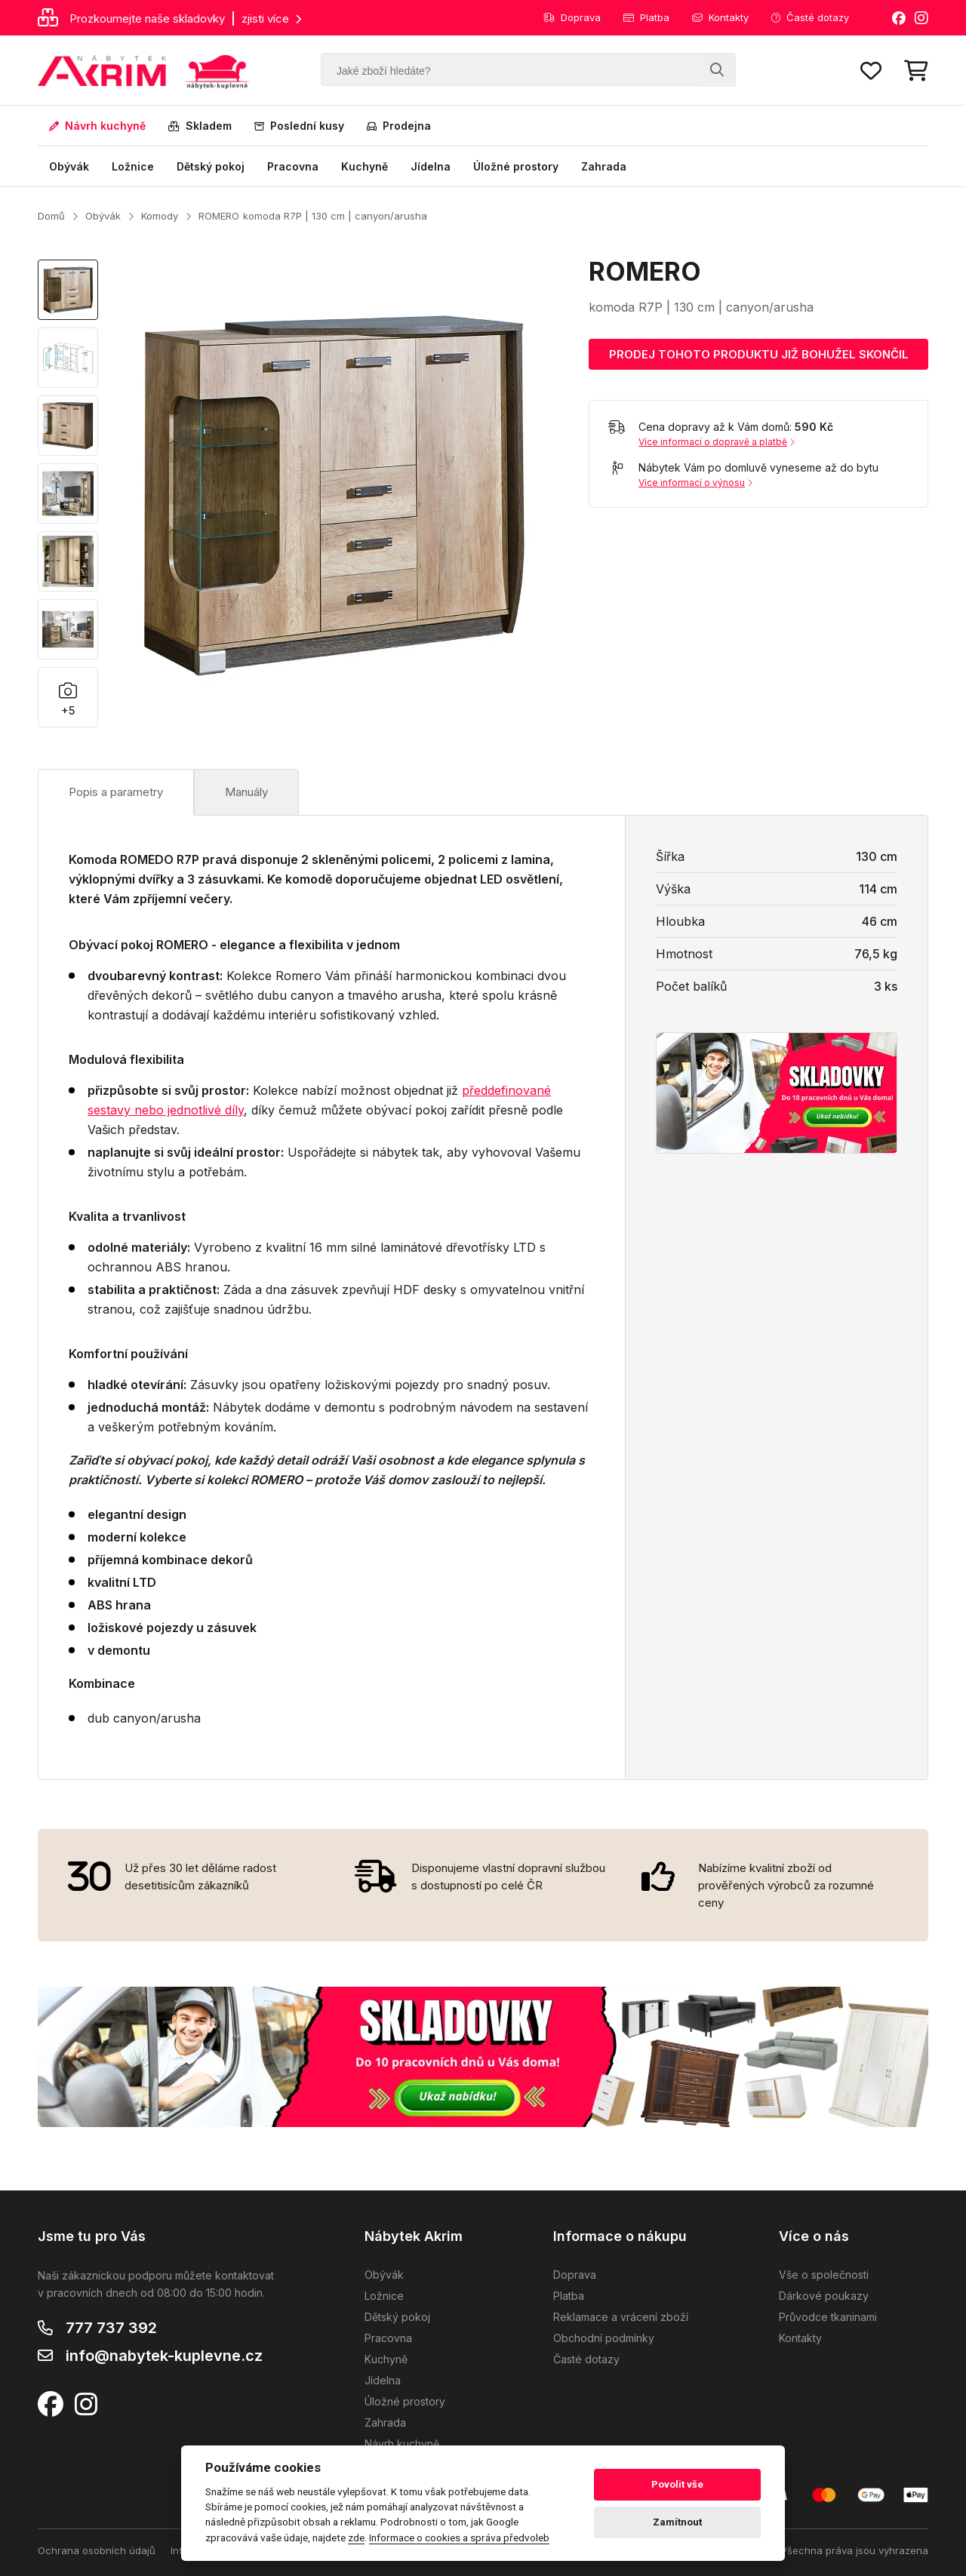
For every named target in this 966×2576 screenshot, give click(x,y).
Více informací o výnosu (695, 482)
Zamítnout (677, 2522)
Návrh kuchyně (97, 125)
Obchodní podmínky (603, 2338)
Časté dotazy (810, 17)
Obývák (69, 166)
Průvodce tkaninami (828, 2316)
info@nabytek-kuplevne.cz (164, 2356)
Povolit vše (677, 2484)
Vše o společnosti (824, 2274)
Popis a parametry (116, 792)
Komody (159, 216)
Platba (646, 17)
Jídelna (431, 166)
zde (356, 2537)
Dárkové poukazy (824, 2295)
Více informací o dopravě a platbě (716, 441)
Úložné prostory (515, 166)
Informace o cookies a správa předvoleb (459, 2537)
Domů (51, 216)
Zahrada (603, 166)
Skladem (200, 125)
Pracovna (292, 166)
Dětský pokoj (211, 166)
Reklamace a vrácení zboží (620, 2316)
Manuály (246, 792)
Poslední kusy (299, 125)
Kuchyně (364, 166)
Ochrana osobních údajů (96, 2550)
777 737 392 (111, 2328)
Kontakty (720, 17)
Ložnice (133, 166)
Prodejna (399, 125)
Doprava (572, 17)
